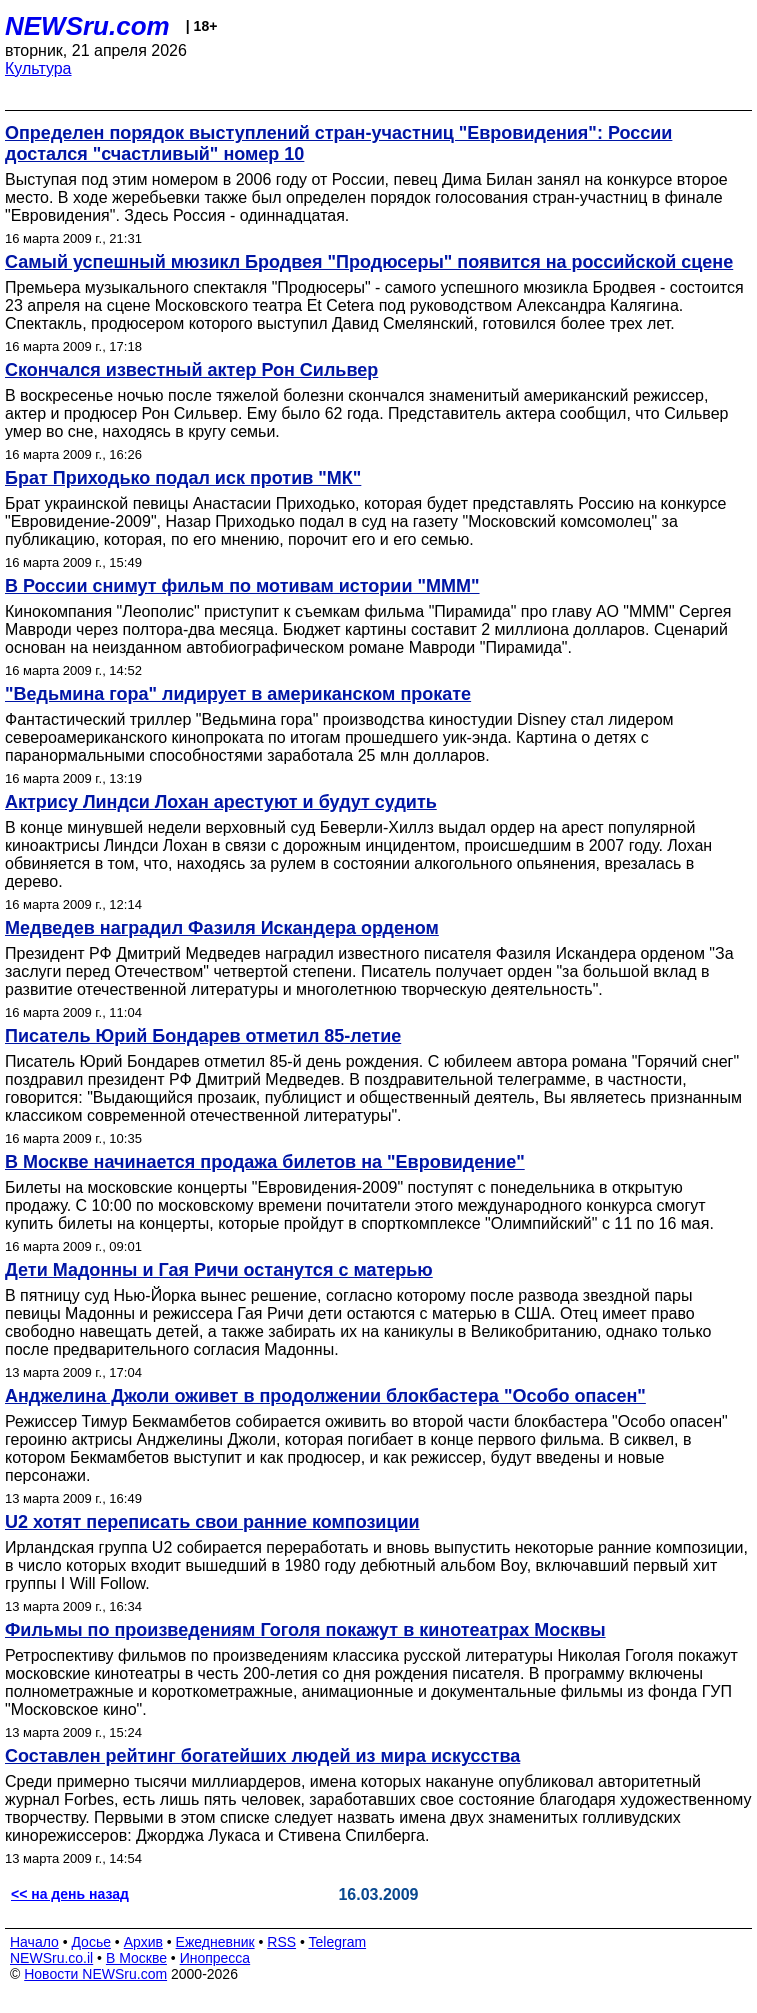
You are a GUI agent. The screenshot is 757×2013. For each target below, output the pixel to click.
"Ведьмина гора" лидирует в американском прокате (238, 694)
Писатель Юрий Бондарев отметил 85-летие (203, 1036)
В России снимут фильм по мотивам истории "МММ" (242, 586)
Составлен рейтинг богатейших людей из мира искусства (262, 1756)
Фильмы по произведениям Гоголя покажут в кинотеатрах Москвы (305, 1630)
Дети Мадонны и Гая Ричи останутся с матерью (219, 1270)
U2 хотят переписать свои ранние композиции (212, 1522)
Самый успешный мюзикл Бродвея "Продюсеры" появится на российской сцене (369, 262)
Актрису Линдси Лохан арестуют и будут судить (221, 802)
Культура (38, 68)
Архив (143, 1942)
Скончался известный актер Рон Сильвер (191, 370)
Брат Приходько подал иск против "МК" (183, 478)
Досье (91, 1942)
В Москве (136, 1958)
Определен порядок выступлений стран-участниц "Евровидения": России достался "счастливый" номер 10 (338, 143)
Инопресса (215, 1958)
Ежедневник (215, 1942)
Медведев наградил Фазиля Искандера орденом (222, 928)
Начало (34, 1942)
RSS (281, 1942)
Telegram (338, 1942)
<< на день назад (70, 1894)
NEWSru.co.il (51, 1958)
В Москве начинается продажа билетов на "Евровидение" (265, 1162)
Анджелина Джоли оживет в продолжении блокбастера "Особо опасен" (325, 1396)
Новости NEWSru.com (95, 1974)
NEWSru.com (87, 26)
